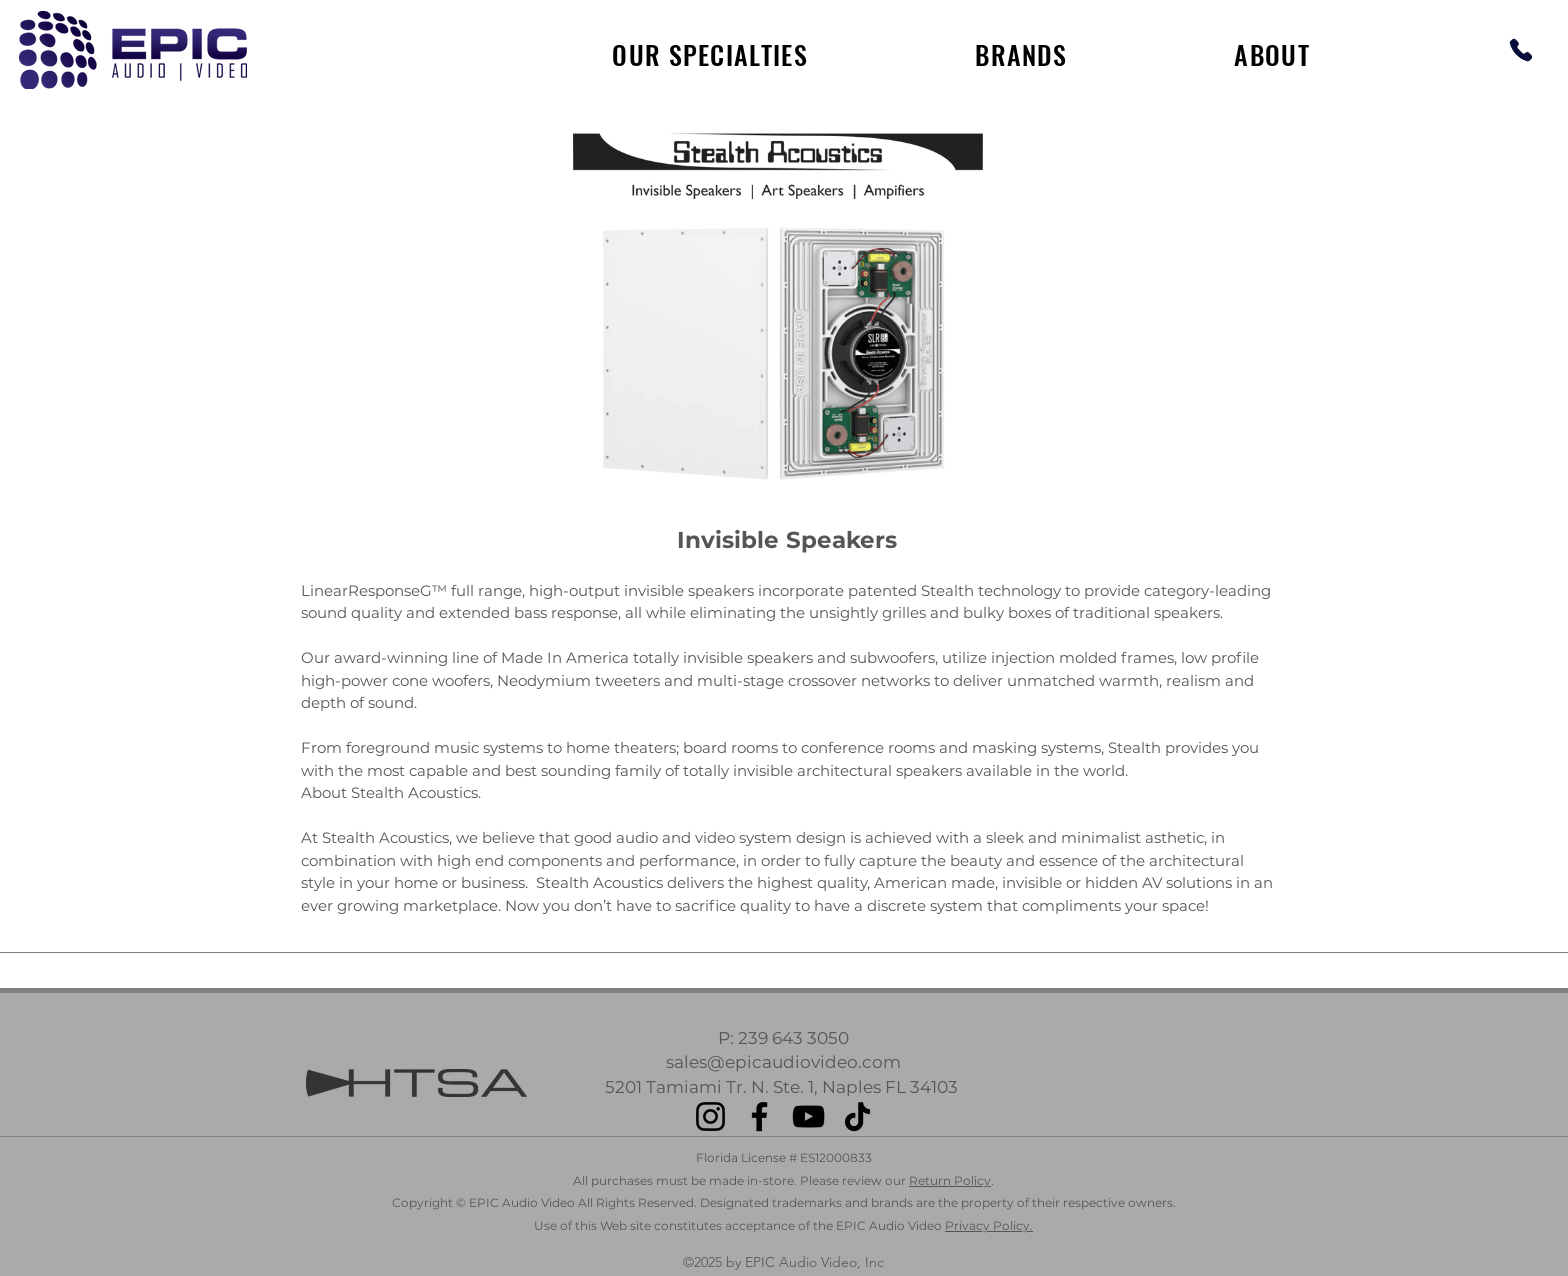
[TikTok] (857, 1116)
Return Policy (950, 1180)
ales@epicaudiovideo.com (787, 1062)
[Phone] (1520, 49)
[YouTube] (808, 1116)
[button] (1021, 54)
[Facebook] (759, 1116)
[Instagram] (710, 1116)
